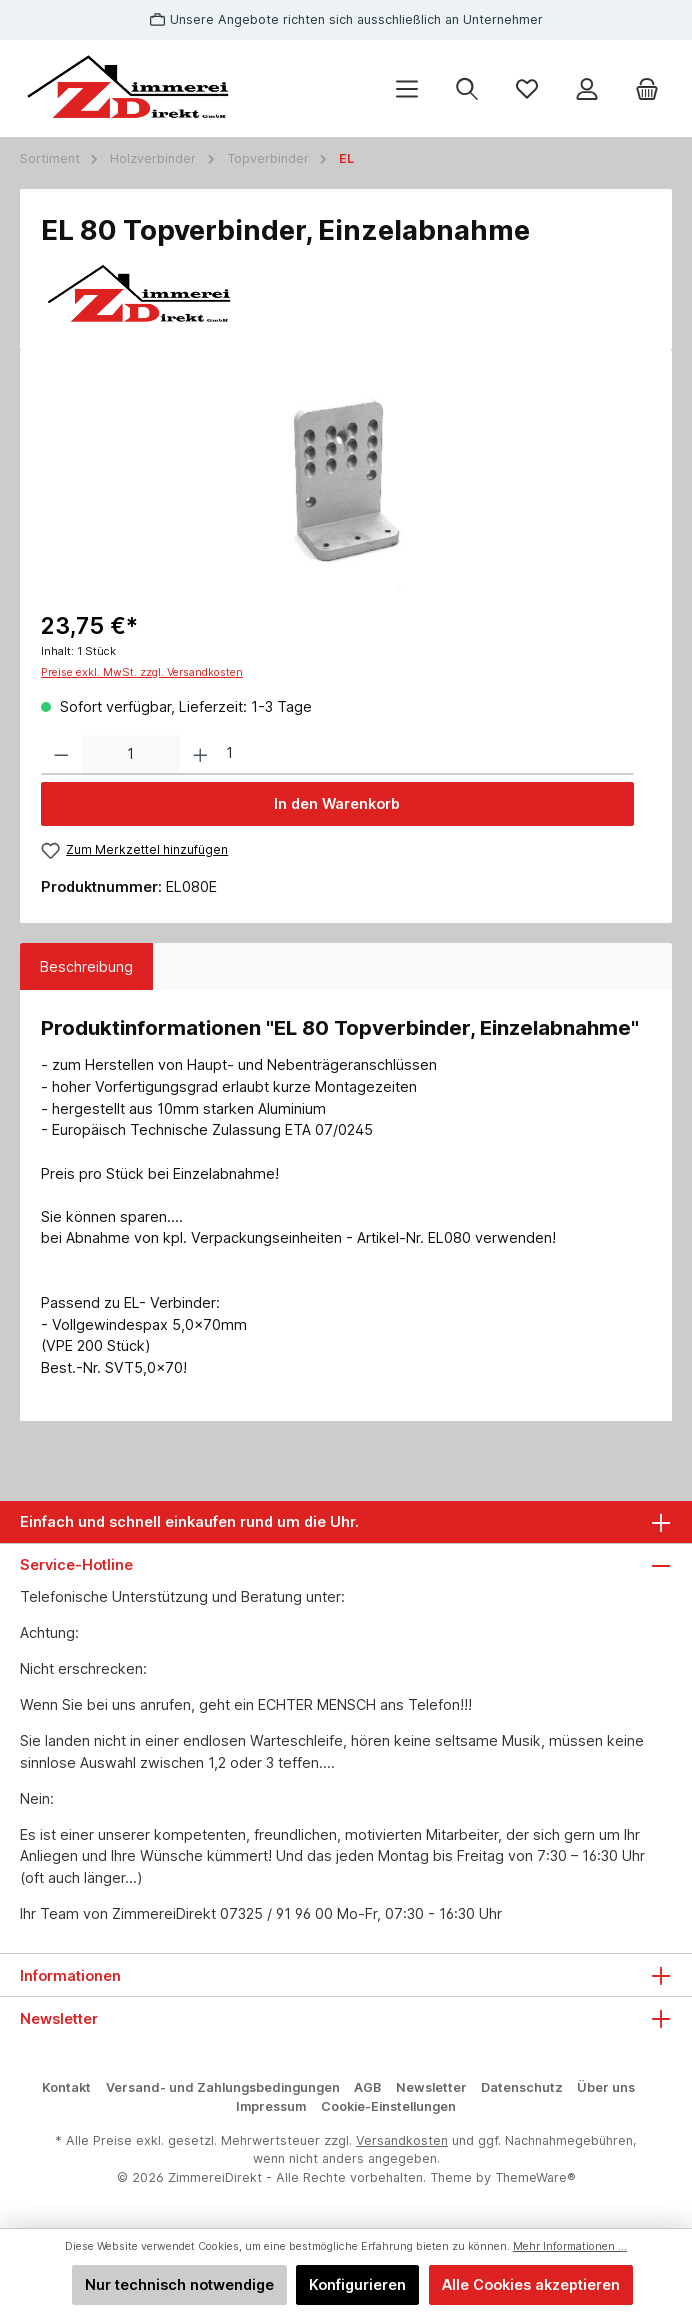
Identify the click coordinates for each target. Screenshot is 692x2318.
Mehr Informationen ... (570, 2246)
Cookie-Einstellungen (388, 2106)
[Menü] (407, 88)
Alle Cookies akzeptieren (531, 2284)
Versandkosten (402, 2140)
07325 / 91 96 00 (276, 1913)
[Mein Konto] (587, 88)
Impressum (271, 2106)
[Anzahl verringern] (61, 755)
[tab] (86, 967)
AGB (367, 2087)
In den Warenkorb (337, 803)
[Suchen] (467, 88)
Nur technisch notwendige (179, 2284)
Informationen (70, 1975)
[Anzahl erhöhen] (200, 755)
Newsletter (431, 2087)
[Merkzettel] (527, 88)
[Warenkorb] (647, 88)
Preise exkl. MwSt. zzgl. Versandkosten (142, 672)
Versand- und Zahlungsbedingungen (223, 2087)
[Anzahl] (131, 755)
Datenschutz (522, 2087)
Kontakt (66, 2087)
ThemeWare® (535, 2177)
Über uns (606, 2087)
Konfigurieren (357, 2284)
